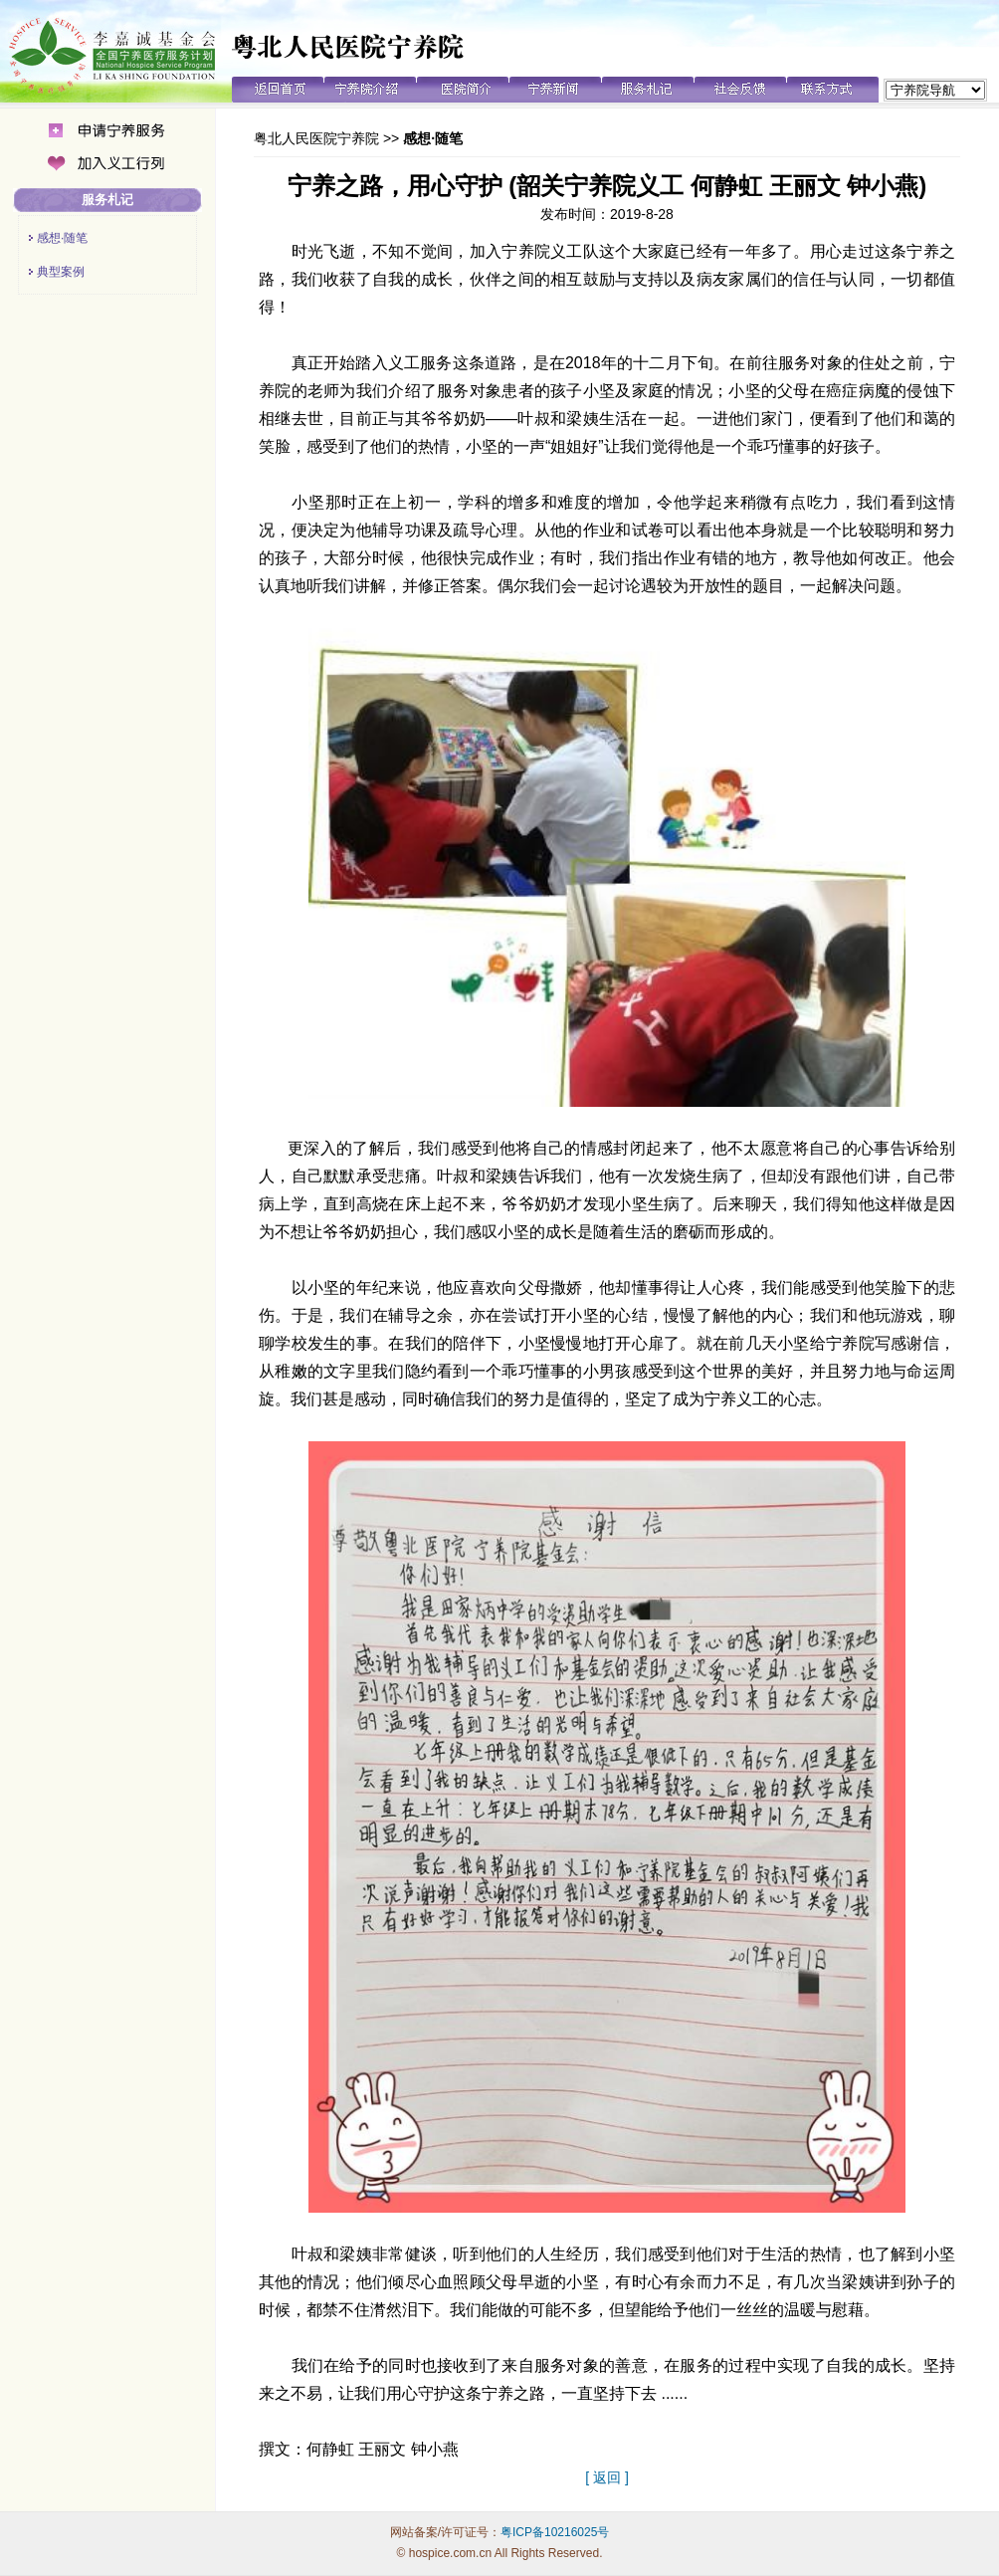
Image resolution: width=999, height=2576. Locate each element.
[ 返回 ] (607, 2477)
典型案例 (61, 272)
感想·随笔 (62, 238)
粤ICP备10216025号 (554, 2532)
